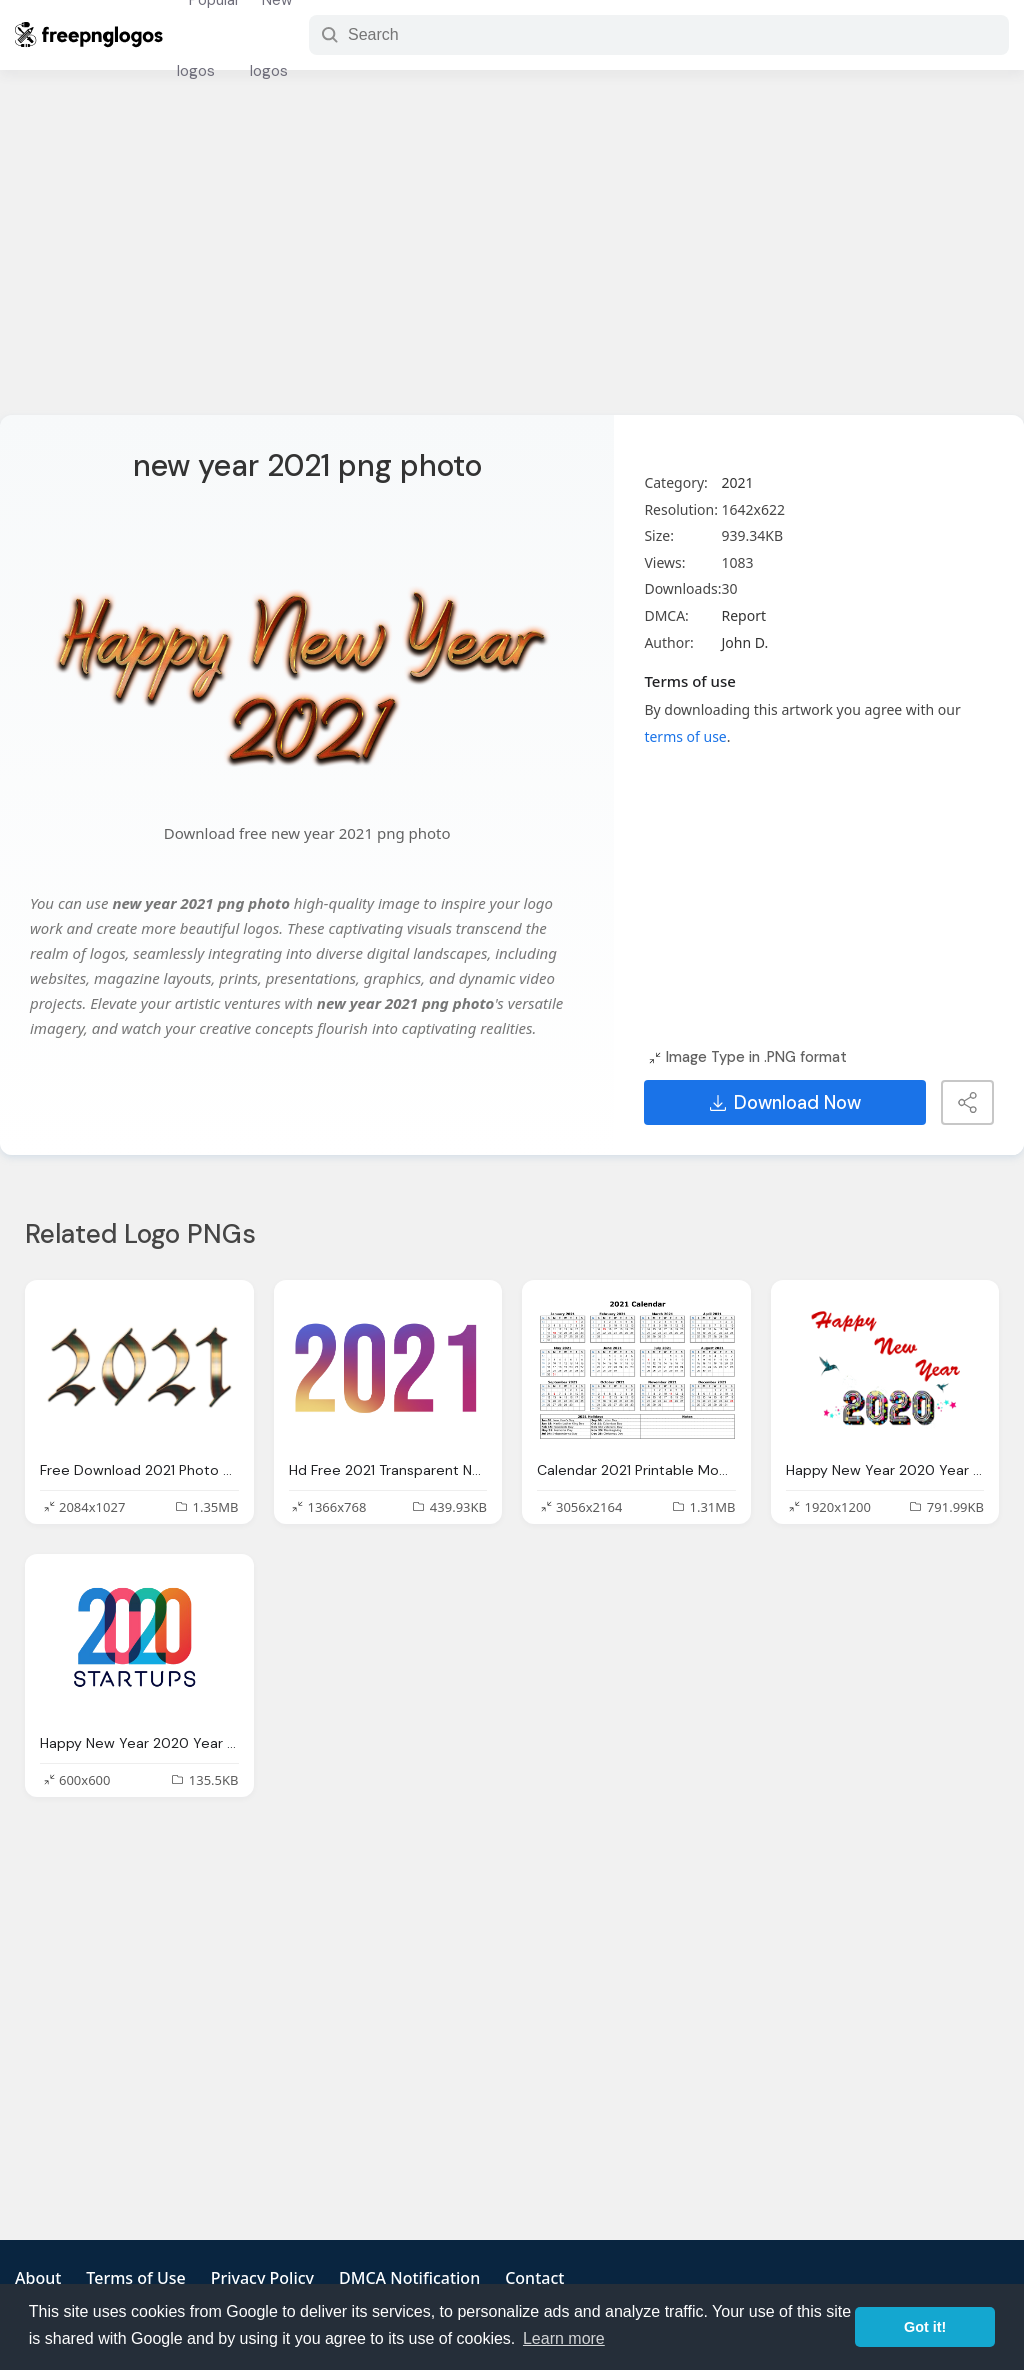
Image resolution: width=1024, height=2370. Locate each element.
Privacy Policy (262, 2278)
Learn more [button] (564, 2338)
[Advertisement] (512, 255)
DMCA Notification (409, 2278)
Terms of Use (135, 2278)
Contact (534, 2278)
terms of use (685, 736)
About (38, 2278)
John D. (744, 642)
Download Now (785, 1103)
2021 (737, 482)
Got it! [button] (925, 2327)
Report (743, 615)
